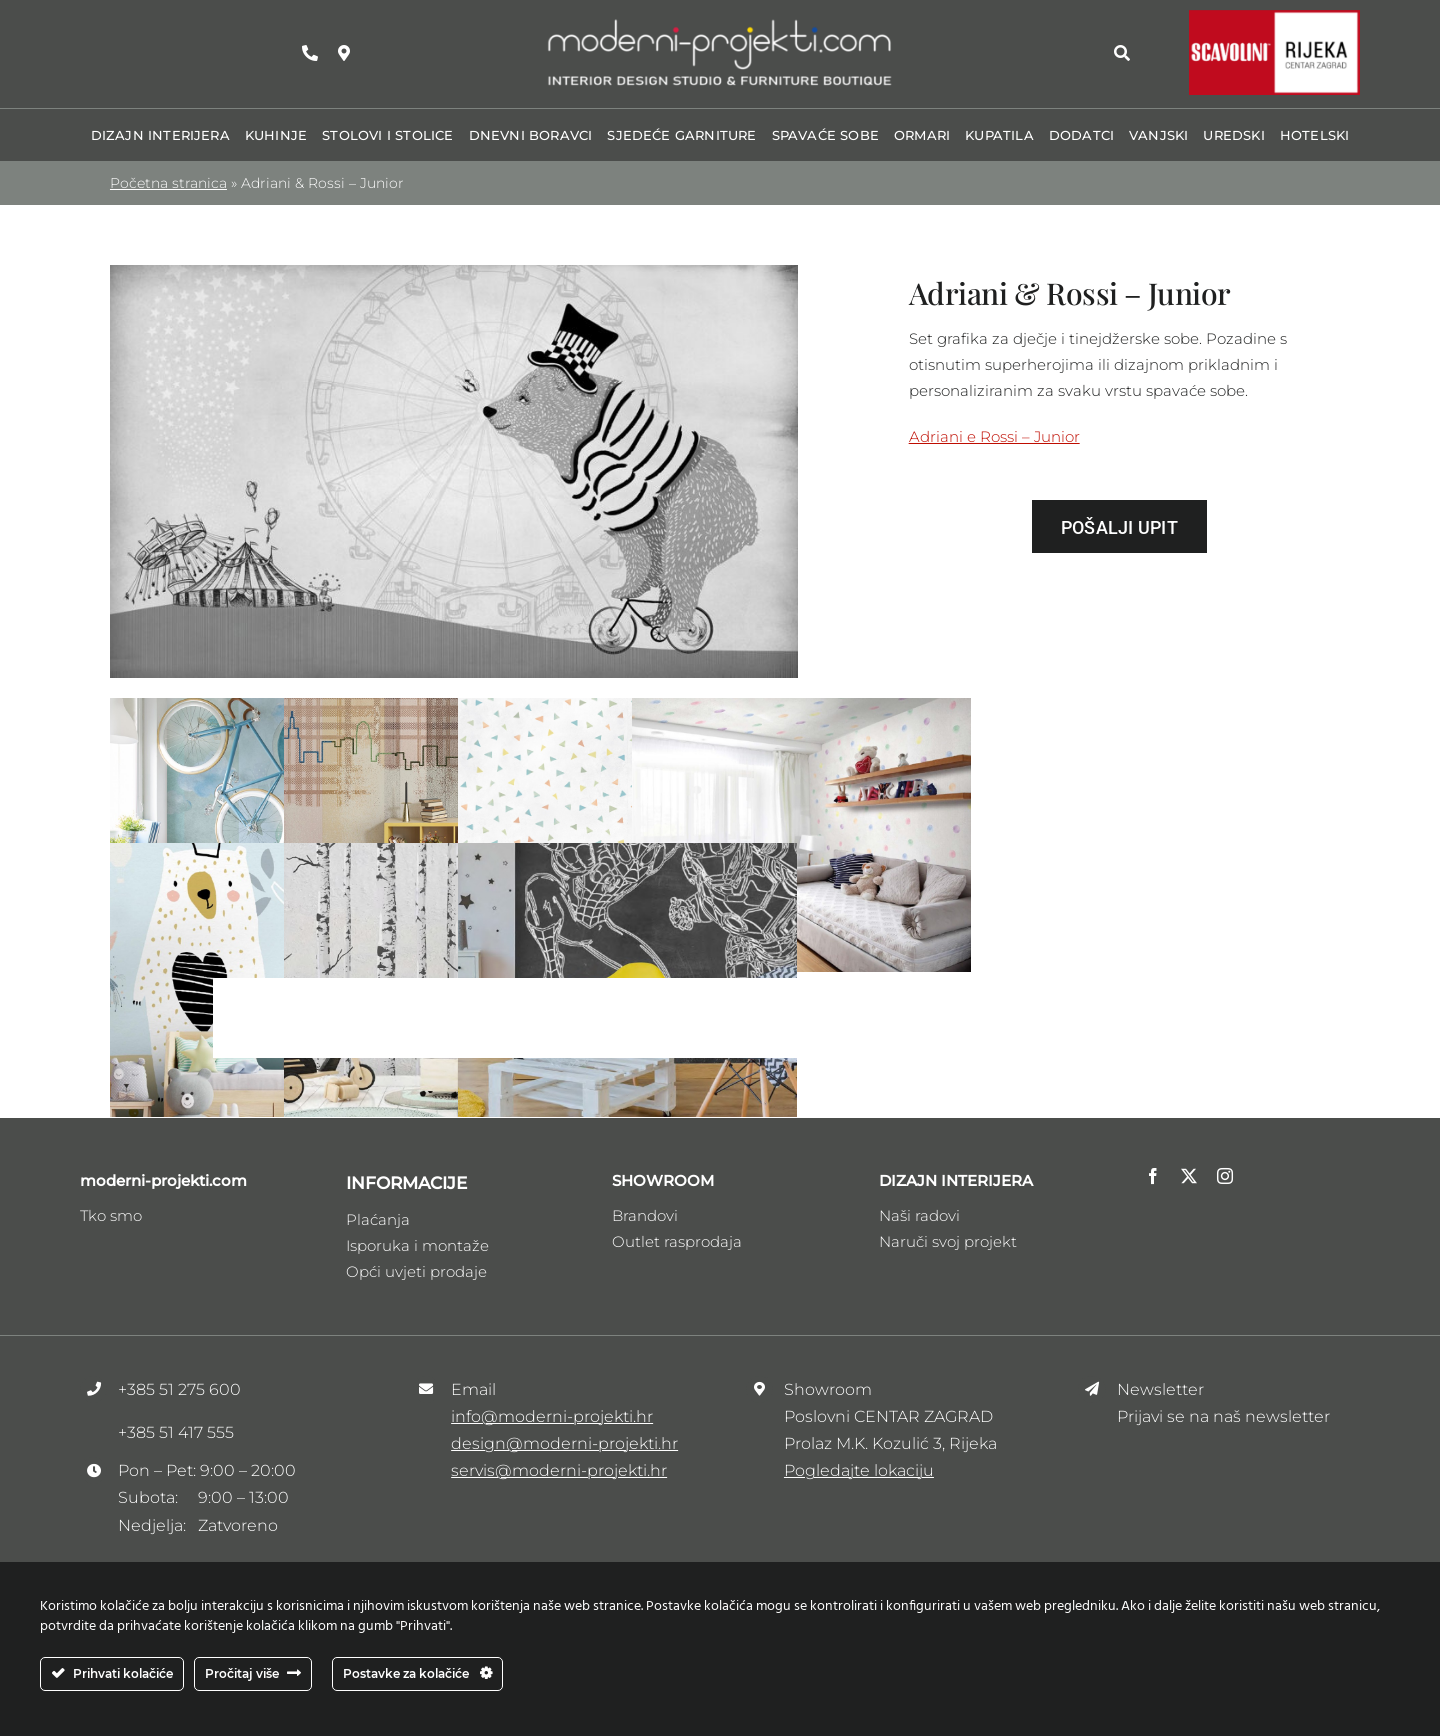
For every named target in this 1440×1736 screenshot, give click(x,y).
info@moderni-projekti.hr (552, 1416)
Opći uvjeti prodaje (416, 1271)
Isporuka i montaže (417, 1245)
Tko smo (111, 1215)
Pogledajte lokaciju (859, 1470)
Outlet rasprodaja (677, 1241)
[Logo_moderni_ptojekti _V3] (720, 23)
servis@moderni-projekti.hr (559, 1470)
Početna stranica (168, 183)
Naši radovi (919, 1215)
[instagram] (1225, 1176)
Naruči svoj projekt (948, 1241)
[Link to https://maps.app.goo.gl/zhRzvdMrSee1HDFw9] (344, 53)
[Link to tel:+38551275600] (310, 53)
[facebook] (1153, 1176)
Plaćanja (378, 1219)
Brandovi (645, 1215)
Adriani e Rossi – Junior (994, 436)
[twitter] (1189, 1176)
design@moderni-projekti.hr (564, 1443)
